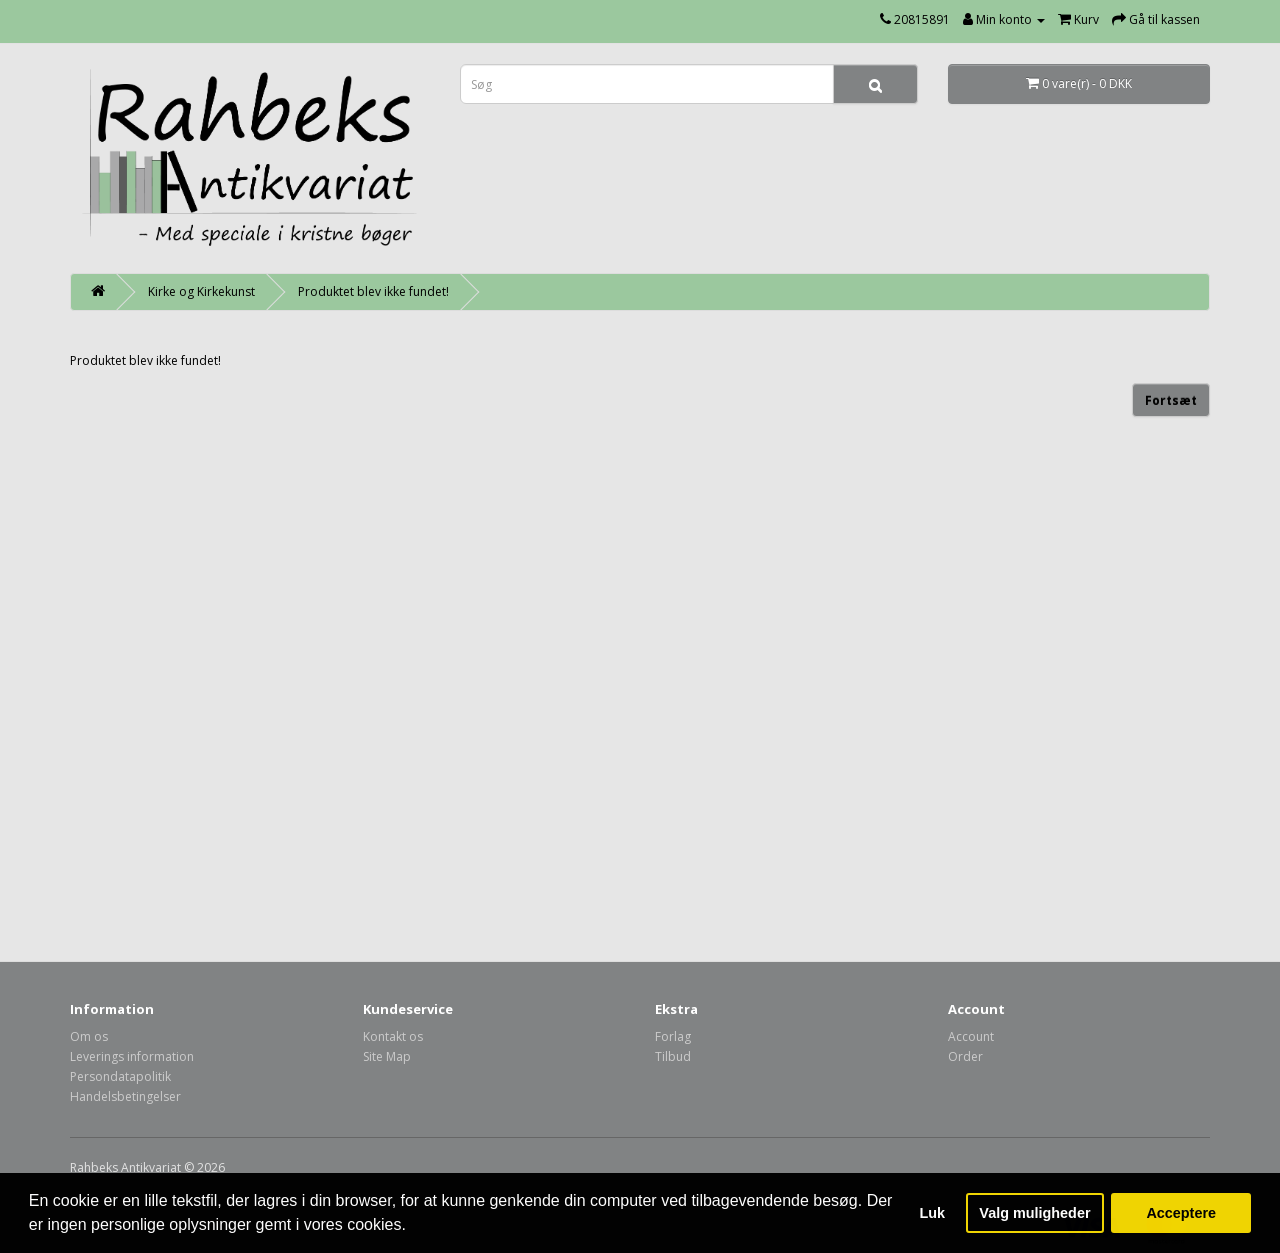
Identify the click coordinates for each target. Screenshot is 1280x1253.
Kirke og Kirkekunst (201, 291)
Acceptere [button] (1181, 1213)
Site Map (387, 1056)
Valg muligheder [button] (1034, 1213)
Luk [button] (933, 1213)
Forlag (673, 1036)
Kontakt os (393, 1036)
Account (971, 1036)
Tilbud (673, 1056)
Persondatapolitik (120, 1076)
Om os (89, 1036)
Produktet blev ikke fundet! (373, 291)
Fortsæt (1171, 400)
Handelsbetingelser (125, 1096)
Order (965, 1056)
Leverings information (132, 1056)
